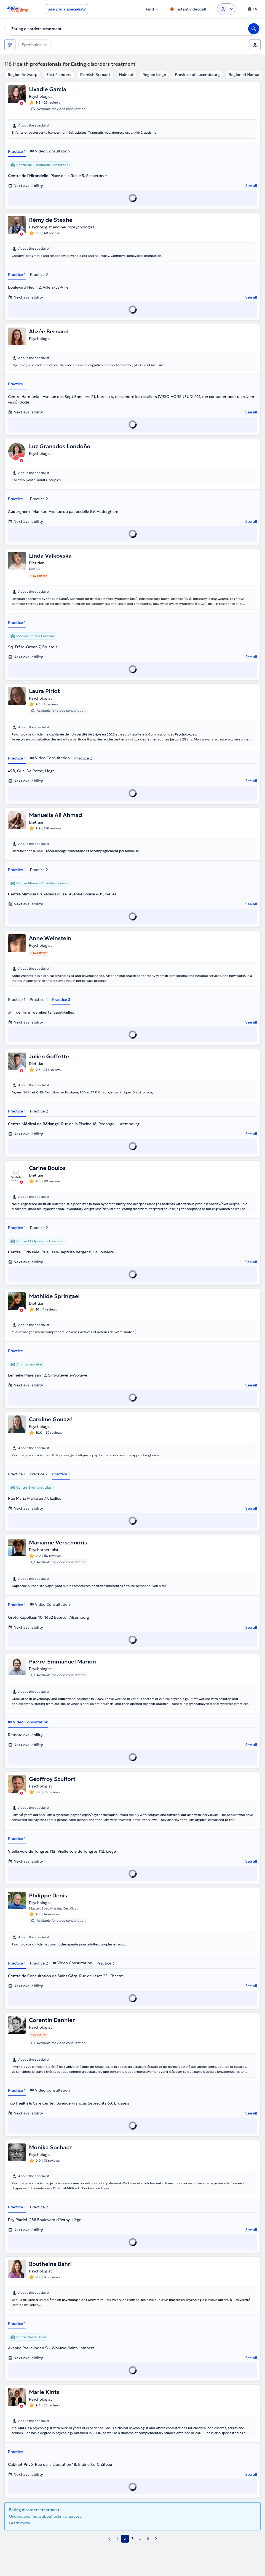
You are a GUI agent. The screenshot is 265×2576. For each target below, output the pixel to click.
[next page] (156, 2539)
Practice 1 (17, 151)
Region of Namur (244, 74)
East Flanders (58, 74)
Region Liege (154, 74)
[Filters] (9, 44)
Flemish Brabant (95, 74)
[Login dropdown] (226, 9)
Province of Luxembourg (197, 74)
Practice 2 (39, 274)
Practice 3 (61, 999)
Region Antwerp (23, 74)
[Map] (255, 44)
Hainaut (126, 74)
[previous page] (109, 2539)
